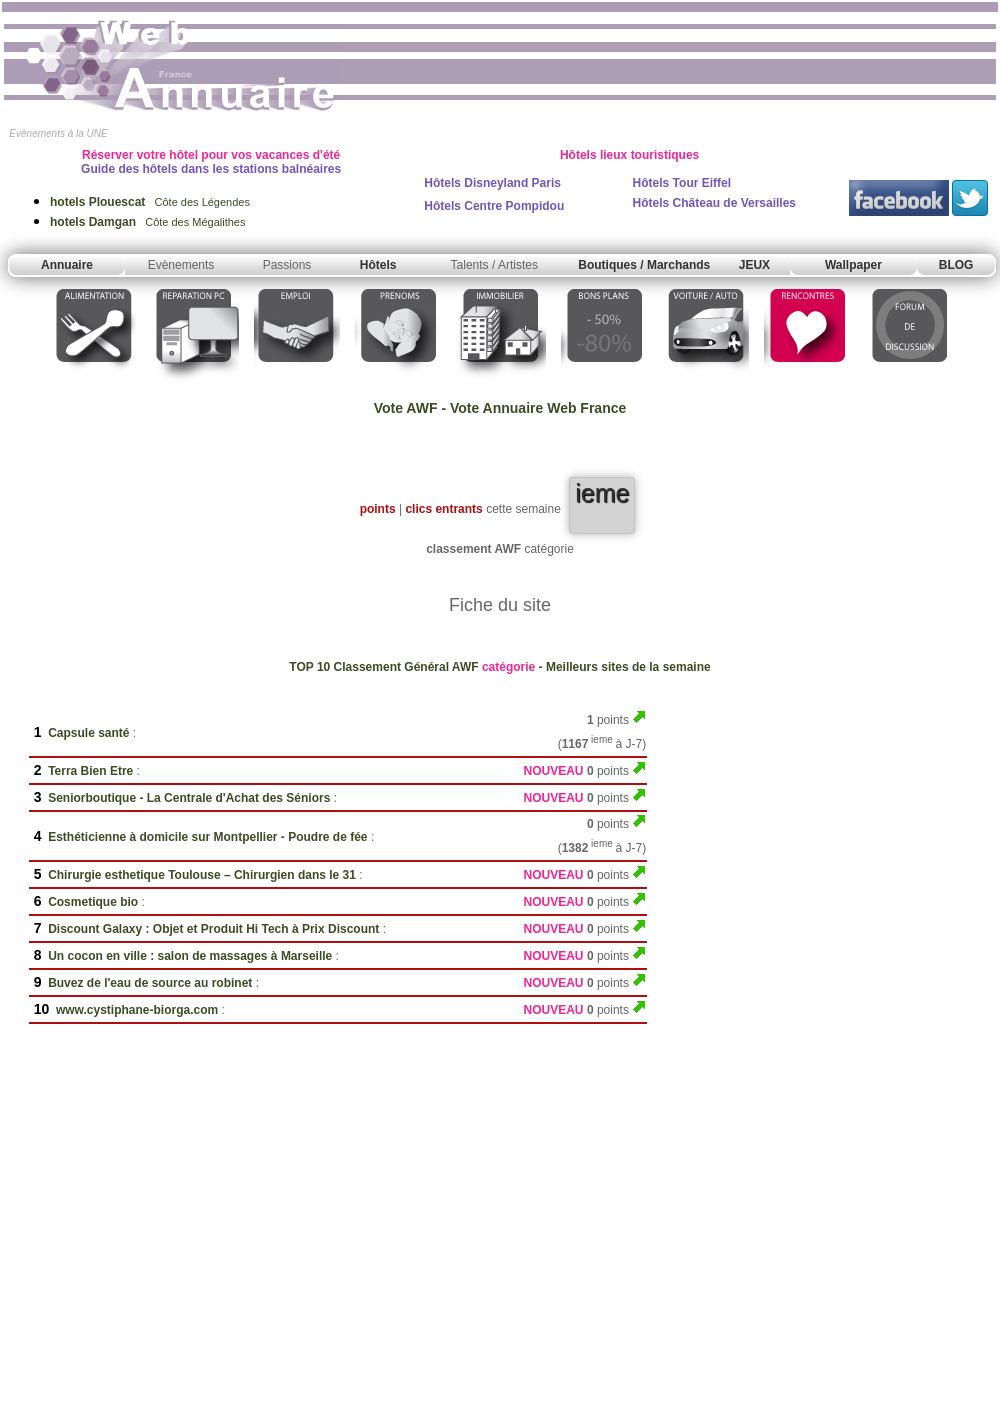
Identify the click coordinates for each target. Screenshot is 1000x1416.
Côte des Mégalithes (147, 222)
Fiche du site (500, 605)
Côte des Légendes (150, 202)
